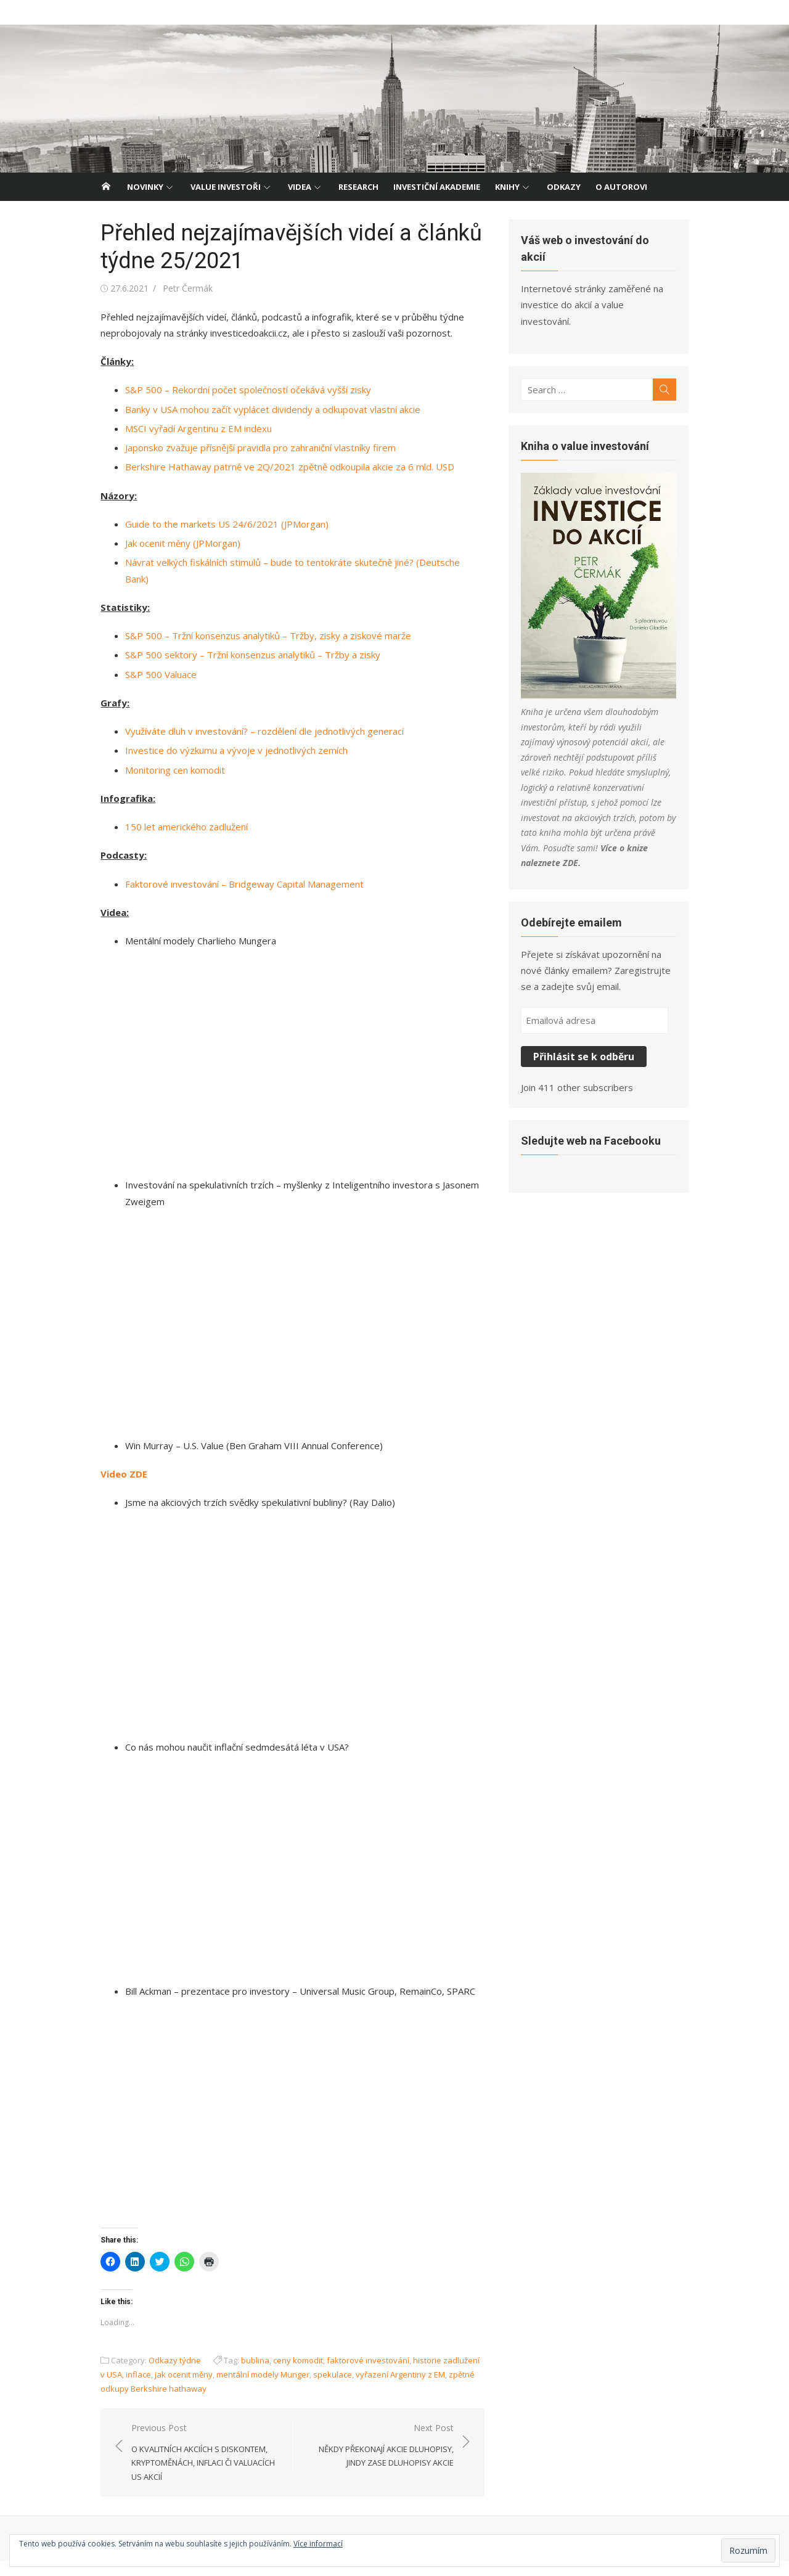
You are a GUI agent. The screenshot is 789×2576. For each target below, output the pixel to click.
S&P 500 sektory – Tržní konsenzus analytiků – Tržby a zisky (244, 638)
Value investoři (225, 186)
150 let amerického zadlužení (178, 810)
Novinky (145, 186)
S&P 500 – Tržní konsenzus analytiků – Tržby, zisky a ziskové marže (260, 619)
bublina (247, 2375)
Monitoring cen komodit (167, 753)
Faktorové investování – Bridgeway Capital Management (236, 867)
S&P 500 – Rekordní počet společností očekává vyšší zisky (240, 389)
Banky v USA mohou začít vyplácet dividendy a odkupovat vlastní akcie (264, 409)
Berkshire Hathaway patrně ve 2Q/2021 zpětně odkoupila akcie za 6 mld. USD (281, 466)
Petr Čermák (180, 288)
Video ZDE (115, 1470)
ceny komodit (290, 2375)
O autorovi (621, 186)
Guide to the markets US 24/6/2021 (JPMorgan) (219, 524)
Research (358, 186)
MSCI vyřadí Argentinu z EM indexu (190, 428)
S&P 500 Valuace (153, 658)
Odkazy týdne (167, 2375)
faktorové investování (360, 2375)
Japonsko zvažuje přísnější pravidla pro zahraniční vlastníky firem (252, 447)
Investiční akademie (436, 186)
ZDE (647, 822)
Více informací (318, 2543)
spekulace (318, 2389)
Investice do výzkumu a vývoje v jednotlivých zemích (228, 734)
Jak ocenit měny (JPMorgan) (174, 543)
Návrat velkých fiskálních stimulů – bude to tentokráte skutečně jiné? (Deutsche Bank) (297, 562)
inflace (124, 2389)
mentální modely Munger (248, 2389)
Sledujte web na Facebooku (594, 1100)
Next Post (379, 2460)
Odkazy (564, 186)
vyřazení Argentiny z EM (386, 2389)
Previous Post (200, 2467)
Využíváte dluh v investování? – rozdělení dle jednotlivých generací (256, 715)
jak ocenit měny (169, 2389)
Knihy (507, 186)
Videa (299, 186)
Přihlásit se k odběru (586, 1016)
